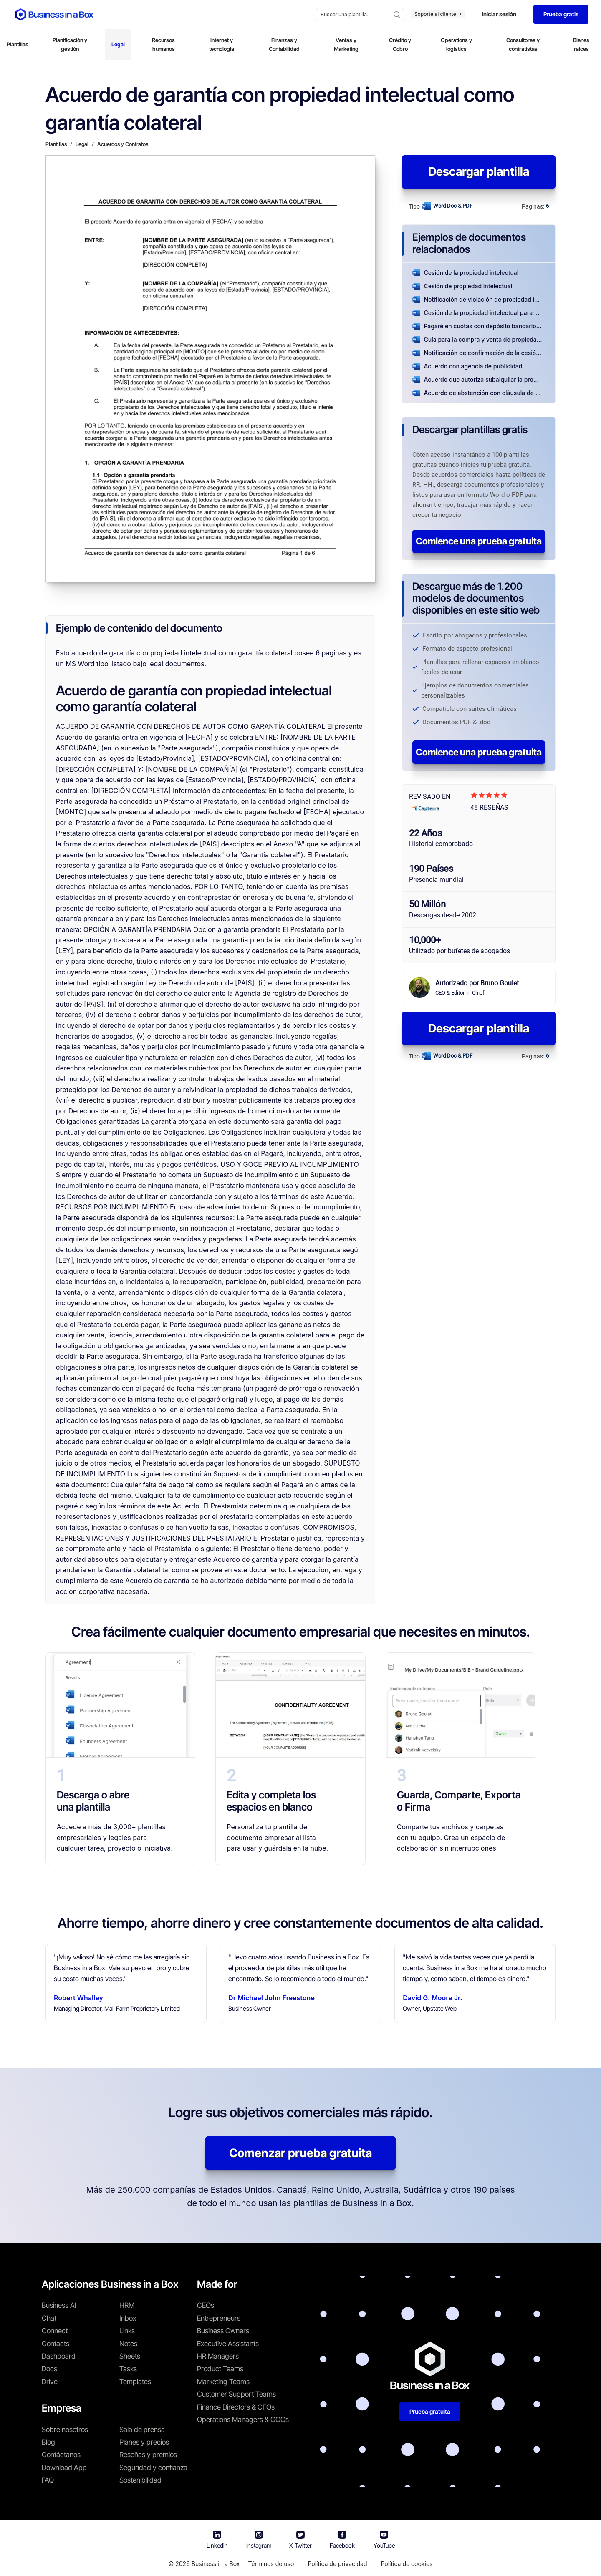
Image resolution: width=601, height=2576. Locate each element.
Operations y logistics (456, 44)
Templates (135, 2381)
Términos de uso (271, 2563)
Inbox (127, 2318)
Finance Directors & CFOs (236, 2407)
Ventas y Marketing (346, 44)
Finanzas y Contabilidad (284, 44)
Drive (50, 2381)
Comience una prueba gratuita (479, 541)
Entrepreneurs (218, 2318)
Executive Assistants (228, 2343)
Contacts (55, 2343)
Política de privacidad (337, 2563)
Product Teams (220, 2368)
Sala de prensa (142, 2429)
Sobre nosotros (65, 2429)
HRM (126, 2305)
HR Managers (218, 2356)
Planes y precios (144, 2442)
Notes (128, 2343)
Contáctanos (61, 2454)
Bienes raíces (581, 44)
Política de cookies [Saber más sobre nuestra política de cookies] (406, 2563)
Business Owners (223, 2331)
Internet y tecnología (221, 44)
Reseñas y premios (148, 2454)
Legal (118, 44)
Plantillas (17, 44)
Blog (48, 2442)
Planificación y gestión (70, 44)
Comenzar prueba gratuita (300, 2153)
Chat (49, 2318)
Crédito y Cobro (400, 44)
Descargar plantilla (478, 171)
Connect (55, 2331)
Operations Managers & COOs (243, 2419)
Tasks (128, 2368)
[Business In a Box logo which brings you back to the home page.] (54, 14)
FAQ (48, 2480)
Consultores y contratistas (523, 44)
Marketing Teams (223, 2381)
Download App (64, 2467)
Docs (49, 2368)
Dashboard (59, 2356)
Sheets (129, 2356)
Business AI (59, 2305)
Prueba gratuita (429, 2411)
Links (127, 2331)
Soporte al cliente (437, 14)
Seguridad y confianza (153, 2467)
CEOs (205, 2305)
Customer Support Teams (236, 2394)
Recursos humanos (163, 44)
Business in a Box (216, 2563)
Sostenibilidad (140, 2480)
